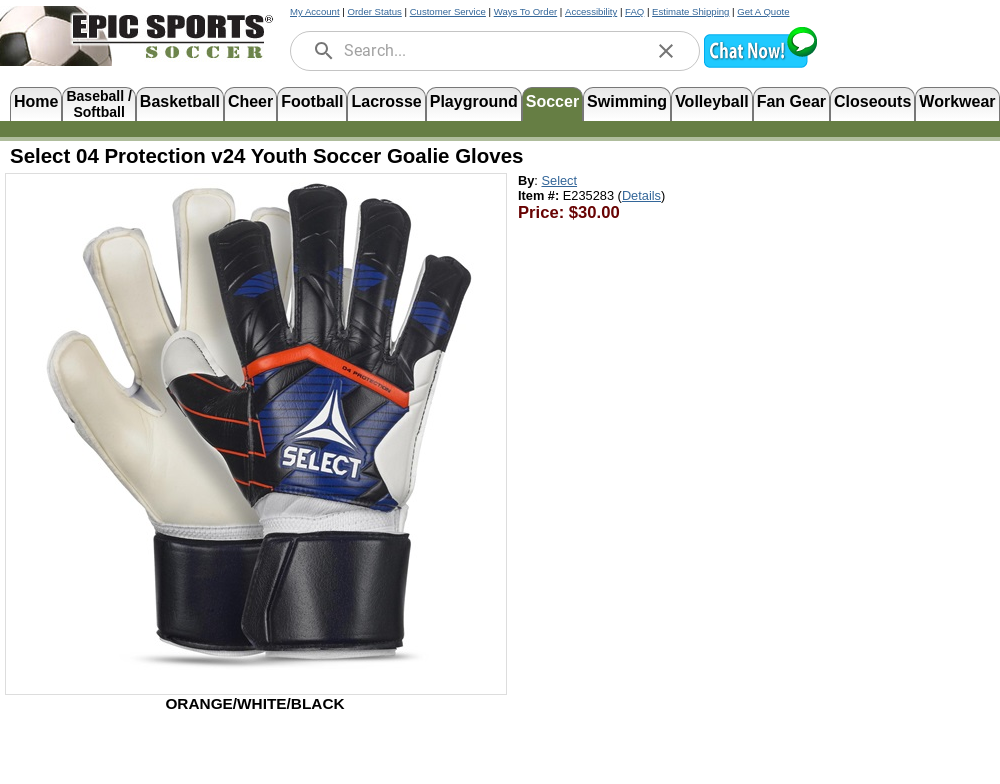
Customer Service (448, 11)
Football (312, 101)
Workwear (957, 101)
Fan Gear (791, 101)
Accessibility (591, 11)
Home (36, 101)
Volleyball (712, 101)
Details (641, 195)
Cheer (250, 101)
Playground (474, 101)
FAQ (634, 11)
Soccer (552, 101)
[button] (760, 65)
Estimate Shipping (690, 11)
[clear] (666, 51)
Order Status (374, 11)
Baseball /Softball (98, 102)
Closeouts (872, 101)
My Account (315, 11)
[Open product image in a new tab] (256, 424)
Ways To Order (525, 11)
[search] (324, 51)
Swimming (627, 101)
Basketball (180, 101)
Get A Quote (763, 11)
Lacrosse (386, 101)
